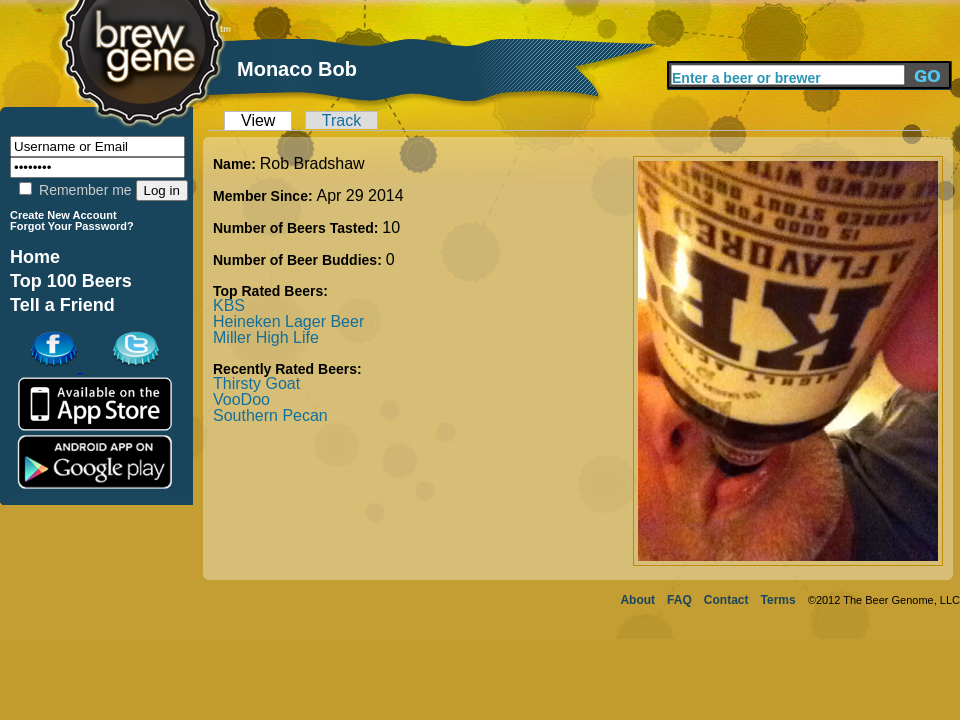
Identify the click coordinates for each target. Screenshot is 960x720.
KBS (229, 305)
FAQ (679, 600)
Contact (726, 600)
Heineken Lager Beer (288, 321)
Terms (778, 600)
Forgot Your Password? (72, 226)
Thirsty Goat (256, 383)
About (637, 600)
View (258, 120)
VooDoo (241, 399)
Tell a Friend (62, 305)
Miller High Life (266, 337)
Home (35, 257)
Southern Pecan (270, 415)
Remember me (75, 190)
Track (341, 120)
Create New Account (63, 215)
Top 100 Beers (71, 281)
